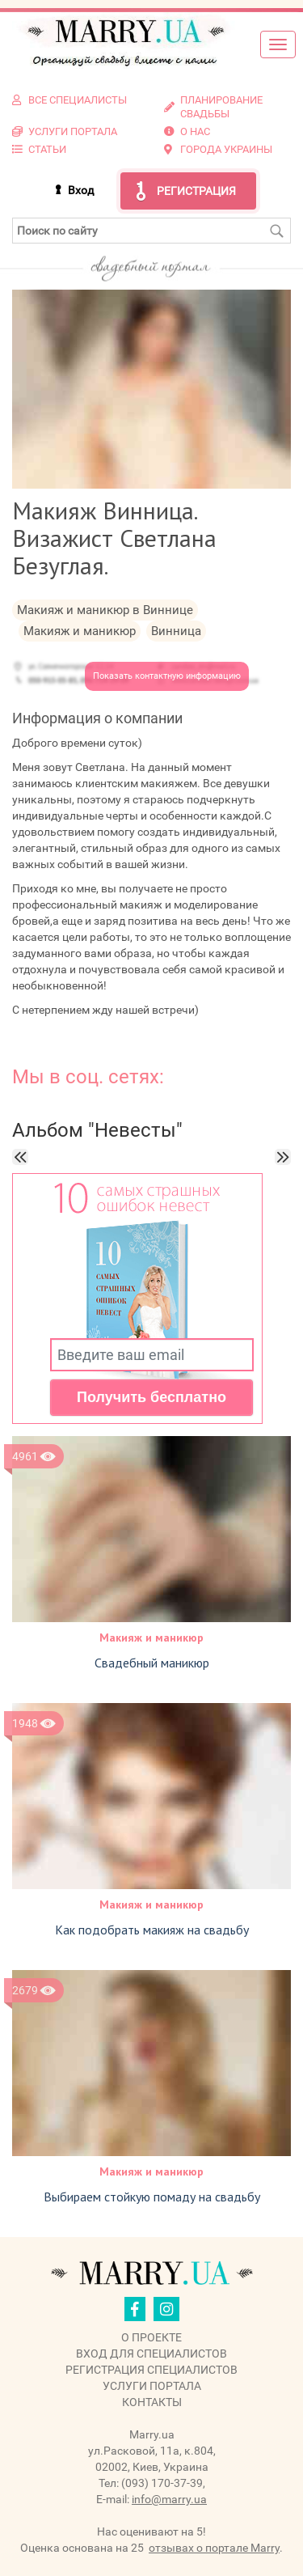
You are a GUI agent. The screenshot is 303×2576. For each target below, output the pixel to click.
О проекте (151, 2337)
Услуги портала (152, 2385)
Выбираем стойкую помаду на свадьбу (152, 2196)
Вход (81, 190)
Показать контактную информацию (167, 676)
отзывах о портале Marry (214, 2547)
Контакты (152, 2402)
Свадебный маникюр (152, 1662)
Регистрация (196, 190)
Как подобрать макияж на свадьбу (152, 1929)
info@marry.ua (169, 2499)
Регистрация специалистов (151, 2369)
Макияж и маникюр (151, 1637)
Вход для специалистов (151, 2353)
